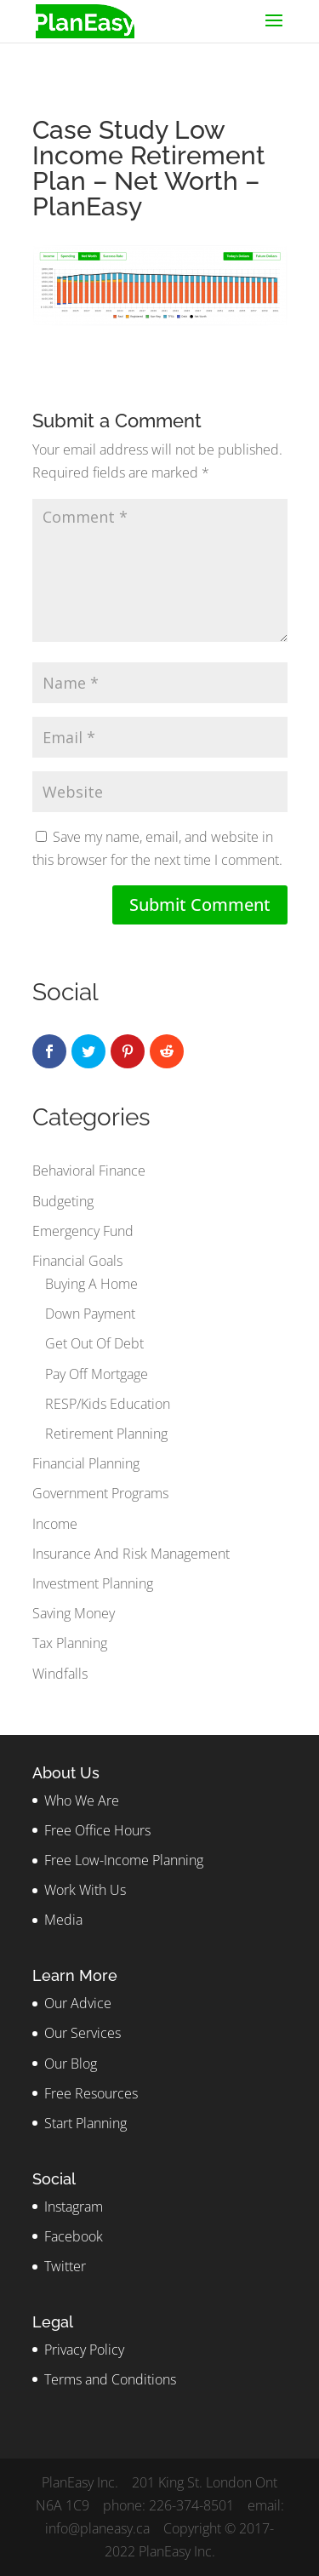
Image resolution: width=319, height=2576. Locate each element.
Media (63, 1919)
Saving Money (73, 1613)
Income (54, 1523)
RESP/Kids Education (107, 1403)
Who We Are (81, 1800)
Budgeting (63, 1201)
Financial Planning (86, 1463)
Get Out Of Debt (94, 1343)
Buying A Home (91, 1283)
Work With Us (85, 1889)
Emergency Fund (83, 1231)
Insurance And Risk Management (131, 1553)
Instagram (73, 2206)
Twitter (65, 2266)
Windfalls (60, 1673)
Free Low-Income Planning (123, 1860)
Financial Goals (77, 1260)
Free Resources (91, 2093)
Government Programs (100, 1493)
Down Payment (90, 1313)
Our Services (82, 2033)
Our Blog (70, 2063)
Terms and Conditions (110, 2379)
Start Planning (85, 2123)
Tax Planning (69, 1643)
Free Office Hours (97, 1830)
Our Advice (77, 2003)
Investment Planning (92, 1583)
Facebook (73, 2236)
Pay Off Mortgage (96, 1374)
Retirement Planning (106, 1433)
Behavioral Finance (88, 1170)
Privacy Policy (84, 2349)
